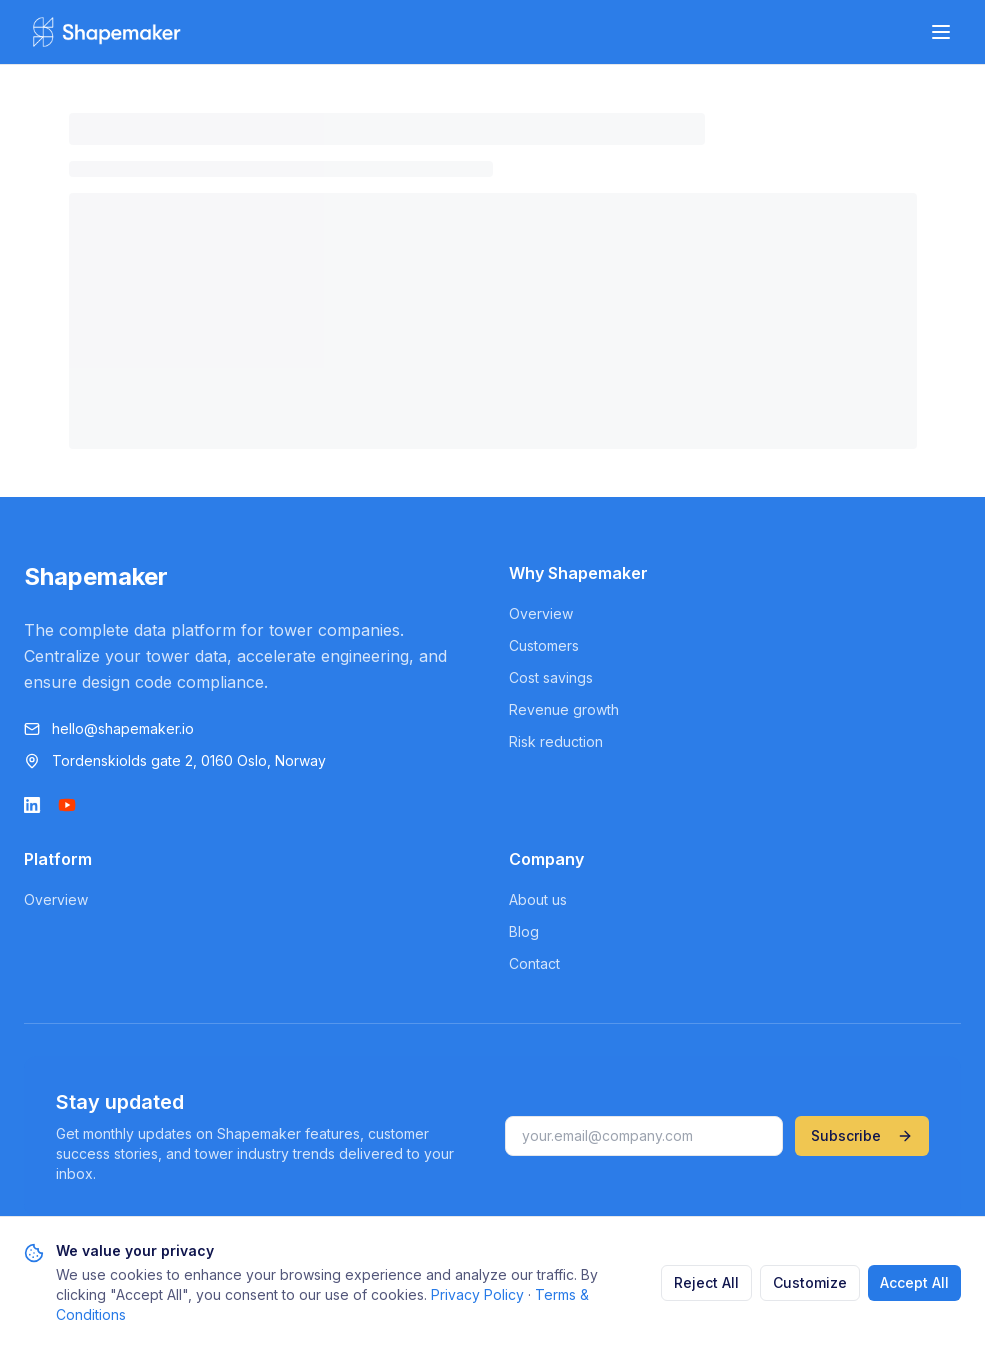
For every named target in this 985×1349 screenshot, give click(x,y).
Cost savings (551, 677)
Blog (524, 931)
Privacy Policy (477, 1294)
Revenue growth (564, 709)
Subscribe (862, 1135)
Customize (810, 1282)
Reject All (706, 1282)
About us (538, 899)
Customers (544, 645)
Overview (541, 613)
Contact (534, 963)
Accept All (914, 1282)
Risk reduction (556, 741)
